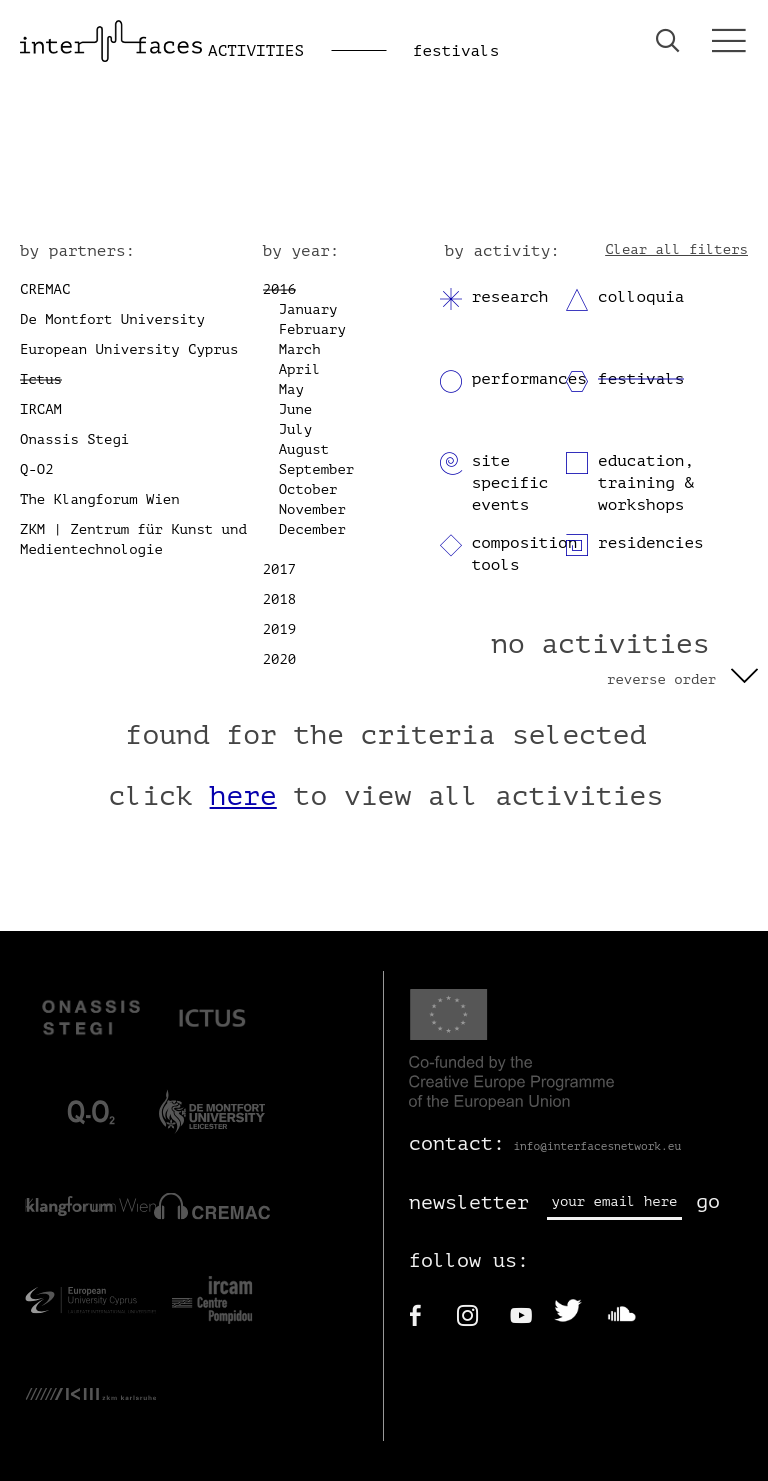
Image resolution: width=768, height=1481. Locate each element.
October (308, 489)
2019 (280, 629)
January (308, 309)
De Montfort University (112, 319)
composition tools (525, 554)
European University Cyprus (129, 349)
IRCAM (41, 409)
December (312, 529)
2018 (280, 599)
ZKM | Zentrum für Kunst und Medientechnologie (133, 539)
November (312, 509)
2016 (280, 289)
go (708, 1201)
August (304, 449)
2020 (280, 659)
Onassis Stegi (74, 439)
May (291, 389)
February (312, 329)
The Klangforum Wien (100, 499)
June (296, 409)
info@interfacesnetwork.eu (597, 1146)
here (243, 796)
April (300, 369)
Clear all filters (676, 249)
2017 (280, 569)
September (317, 469)
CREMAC (45, 289)
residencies (651, 543)
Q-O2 (37, 469)
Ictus (41, 379)
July (296, 429)
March (300, 349)
